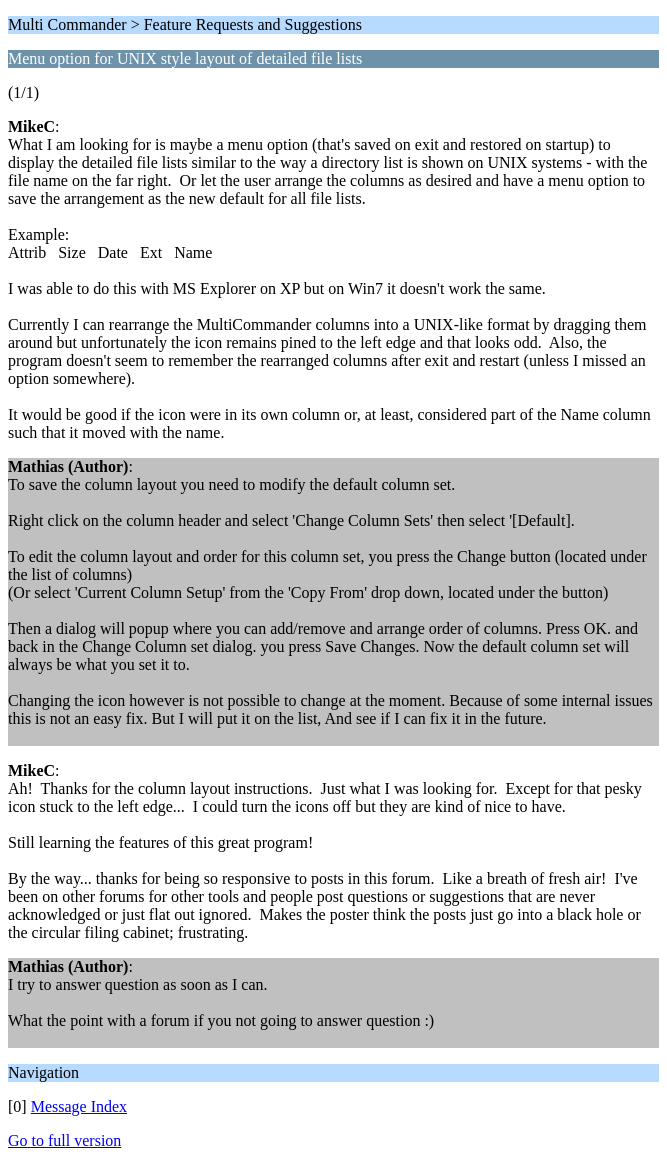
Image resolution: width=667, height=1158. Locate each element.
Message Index (79, 1106)
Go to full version (64, 1140)
